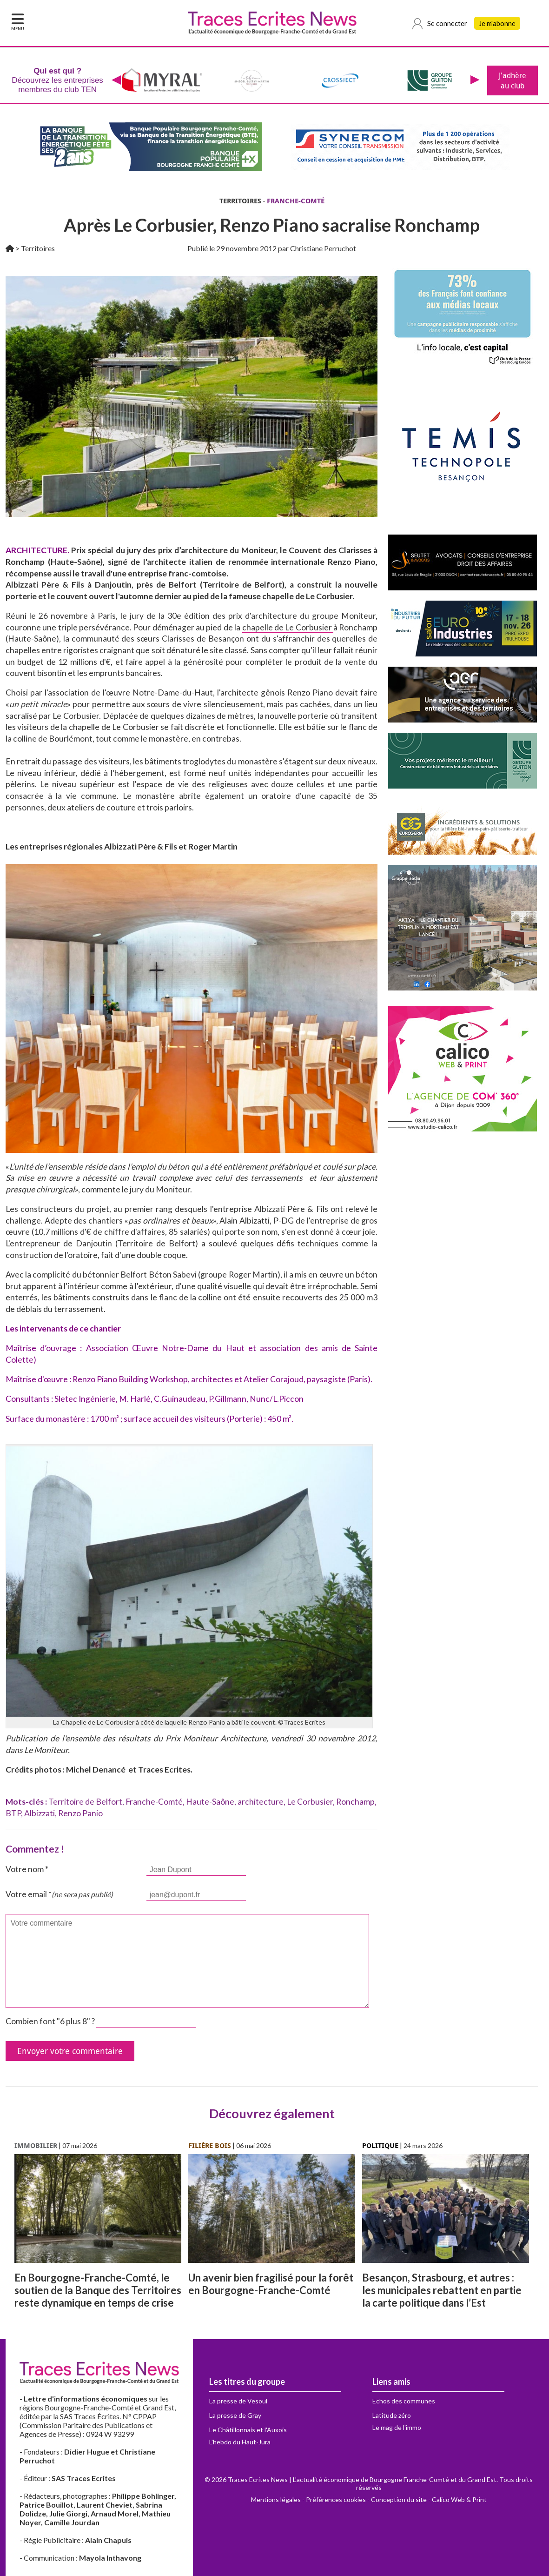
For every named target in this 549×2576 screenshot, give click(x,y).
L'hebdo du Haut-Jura (240, 2442)
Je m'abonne (497, 23)
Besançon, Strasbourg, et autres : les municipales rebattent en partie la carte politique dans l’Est (442, 2290)
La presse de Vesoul (238, 2401)
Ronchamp (355, 1802)
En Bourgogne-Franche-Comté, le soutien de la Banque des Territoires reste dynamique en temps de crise (97, 2290)
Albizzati (39, 1813)
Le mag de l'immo (396, 2427)
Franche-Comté (154, 1802)
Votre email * (59, 1894)
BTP (13, 1813)
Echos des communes (403, 2401)
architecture (261, 1802)
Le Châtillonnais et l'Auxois (248, 2430)
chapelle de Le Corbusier (287, 627)
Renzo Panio (80, 1813)
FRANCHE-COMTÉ (295, 201)
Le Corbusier (310, 1802)
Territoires (38, 248)
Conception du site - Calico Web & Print (429, 2499)
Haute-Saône (210, 1802)
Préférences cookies (336, 2499)
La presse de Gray (235, 2415)
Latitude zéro (391, 2415)
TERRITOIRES (240, 201)
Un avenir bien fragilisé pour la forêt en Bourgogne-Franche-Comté (270, 2283)
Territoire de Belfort (85, 1802)
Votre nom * (27, 1869)
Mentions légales (276, 2499)
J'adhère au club (512, 80)
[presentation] (116, 80)
